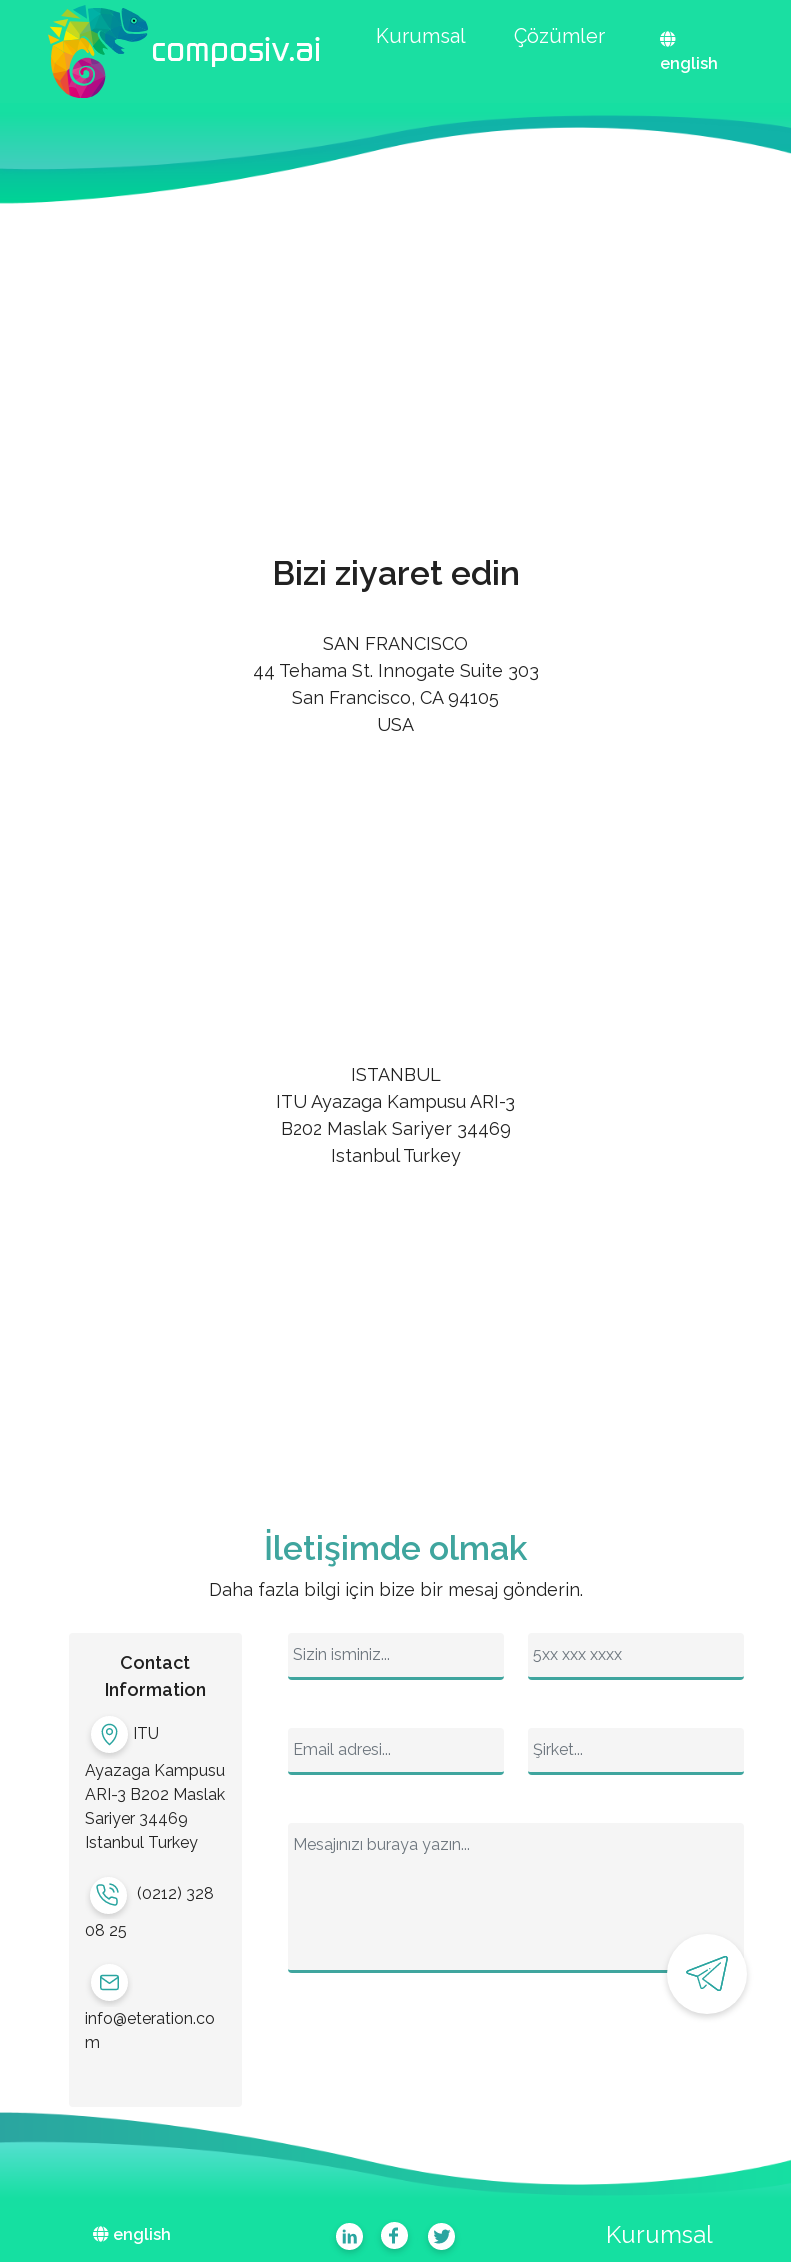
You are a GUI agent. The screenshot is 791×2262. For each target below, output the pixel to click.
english (689, 63)
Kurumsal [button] (421, 36)
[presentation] (440, 2052)
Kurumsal (659, 2234)
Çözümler (559, 36)
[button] (184, 51)
